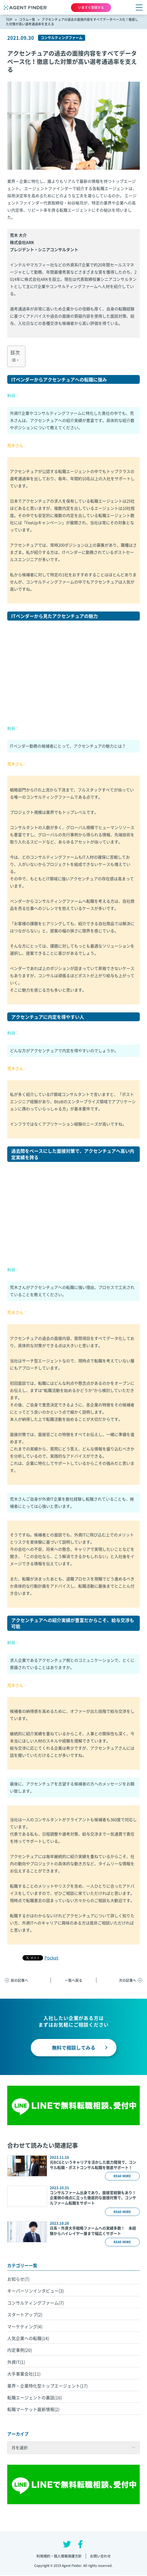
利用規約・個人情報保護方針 (59, 2556)
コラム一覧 (27, 19)
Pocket (51, 1957)
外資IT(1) (16, 2362)
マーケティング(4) (24, 2326)
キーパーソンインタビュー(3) (35, 2290)
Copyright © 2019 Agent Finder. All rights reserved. (73, 2565)
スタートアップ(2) (24, 2314)
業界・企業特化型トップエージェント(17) (47, 2385)
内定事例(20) (19, 2350)
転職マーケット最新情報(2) (33, 2409)
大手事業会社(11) (23, 2373)
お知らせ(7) (18, 2279)
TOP (9, 19)
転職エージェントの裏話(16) (34, 2397)
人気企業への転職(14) (28, 2338)
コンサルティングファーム (61, 37)
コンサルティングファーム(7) (35, 2302)
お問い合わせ (100, 2556)
